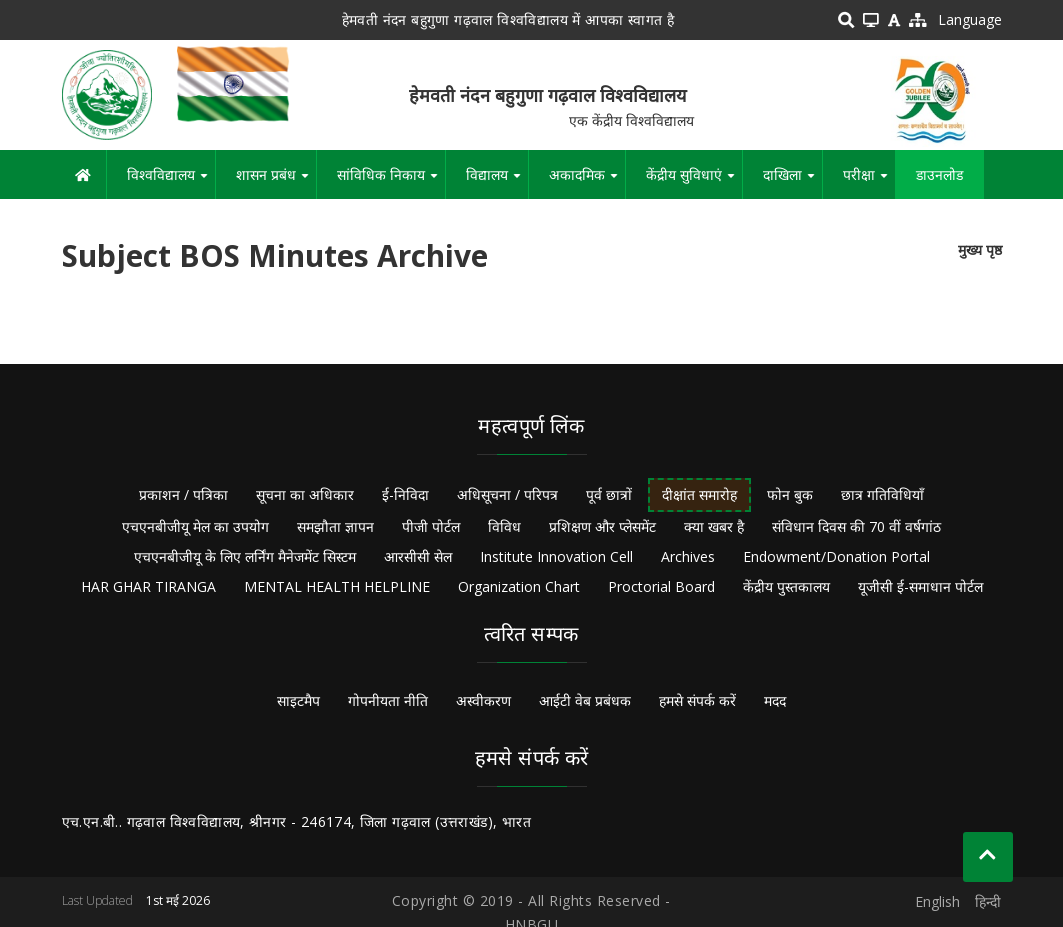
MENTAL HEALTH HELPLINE (337, 586)
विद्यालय (497, 182)
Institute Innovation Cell (556, 556)
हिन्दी (988, 901)
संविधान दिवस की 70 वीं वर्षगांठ (856, 526)
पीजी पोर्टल (431, 526)
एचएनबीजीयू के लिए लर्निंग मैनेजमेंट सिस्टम (245, 556)
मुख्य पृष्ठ (980, 249)
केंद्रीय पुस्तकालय (786, 586)
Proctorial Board (661, 586)
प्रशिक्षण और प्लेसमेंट (602, 526)
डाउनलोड (939, 174)
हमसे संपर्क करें (697, 700)
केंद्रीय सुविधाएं (694, 182)
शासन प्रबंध (276, 182)
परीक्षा (869, 182)
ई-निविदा (405, 494)
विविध (504, 526)
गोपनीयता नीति (388, 700)
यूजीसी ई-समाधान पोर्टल (920, 586)
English (937, 901)
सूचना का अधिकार (305, 494)
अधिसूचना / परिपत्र (507, 494)
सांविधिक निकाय (391, 182)
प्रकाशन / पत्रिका (183, 494)
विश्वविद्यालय (171, 182)
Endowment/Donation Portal (836, 556)
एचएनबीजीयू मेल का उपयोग (195, 526)
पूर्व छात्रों (609, 494)
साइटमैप (298, 700)
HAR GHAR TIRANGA (148, 586)
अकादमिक (587, 182)
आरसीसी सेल (418, 556)
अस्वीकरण (483, 700)
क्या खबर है (714, 526)
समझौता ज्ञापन (335, 526)
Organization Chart (519, 586)
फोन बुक (790, 494)
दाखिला (792, 182)
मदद (775, 700)
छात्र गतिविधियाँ (882, 494)
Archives (688, 556)
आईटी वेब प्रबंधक (585, 700)
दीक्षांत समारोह (699, 494)
